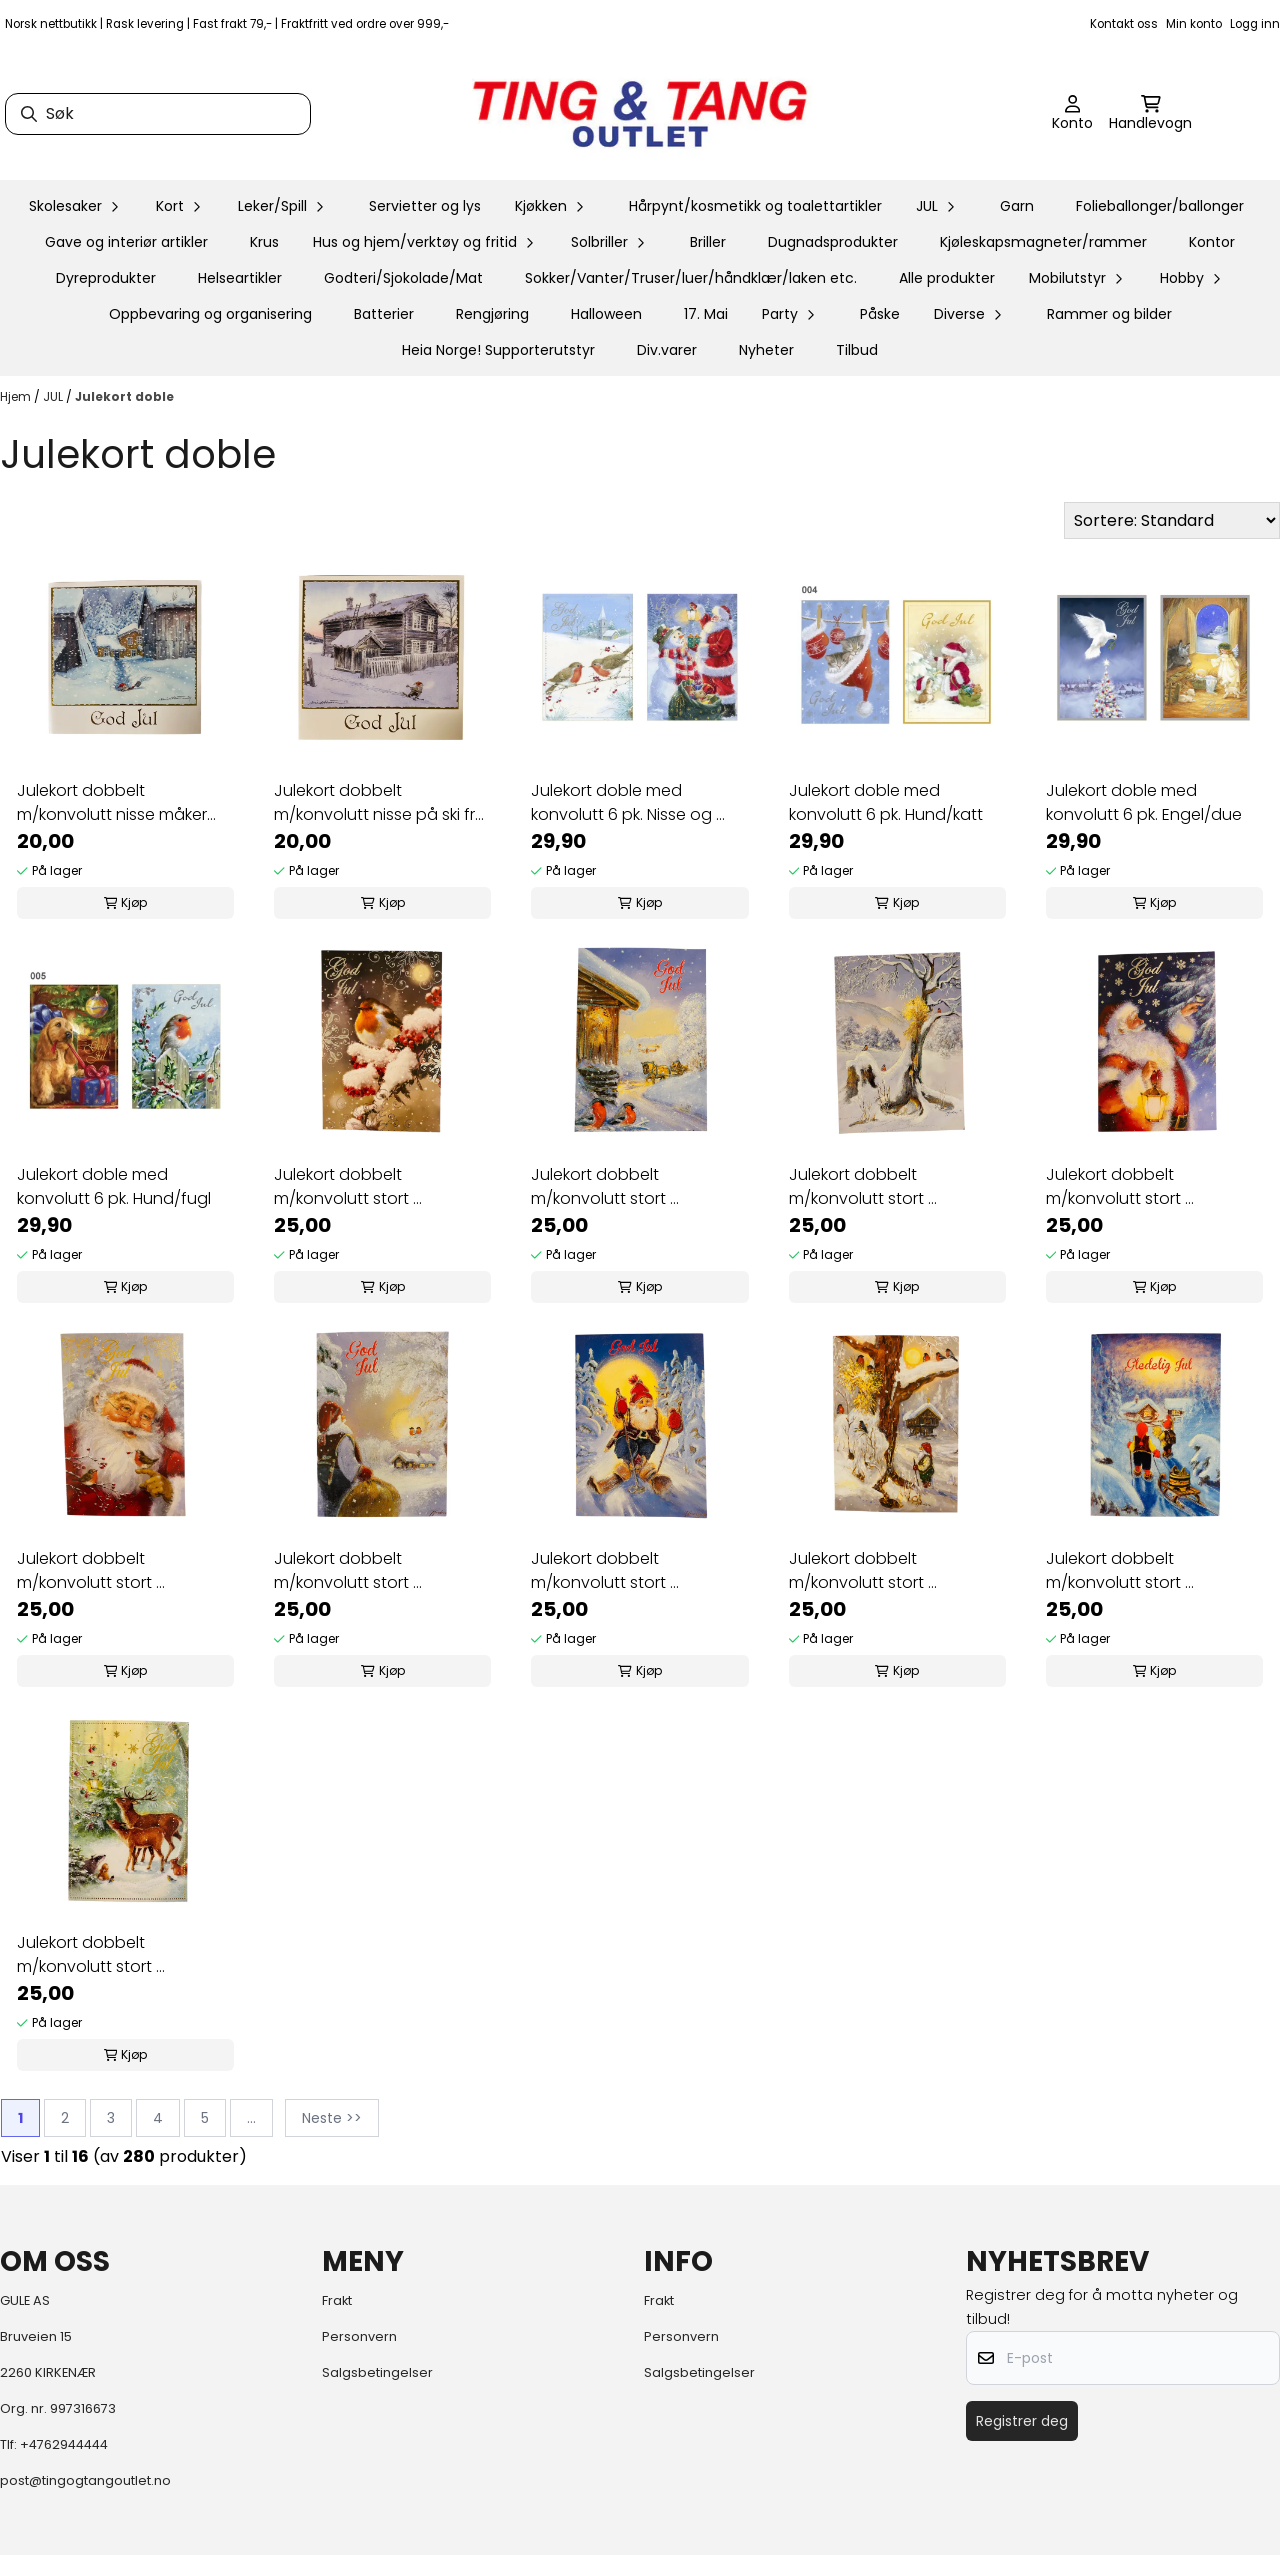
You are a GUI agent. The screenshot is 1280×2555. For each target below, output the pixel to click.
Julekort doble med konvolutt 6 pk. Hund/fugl (114, 1186)
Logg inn (1255, 24)
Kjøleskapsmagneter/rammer (1043, 242)
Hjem (17, 396)
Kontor (1212, 242)
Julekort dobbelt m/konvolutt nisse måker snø (112, 803)
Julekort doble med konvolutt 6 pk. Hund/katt (886, 802)
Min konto (1194, 24)
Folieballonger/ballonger (1160, 206)
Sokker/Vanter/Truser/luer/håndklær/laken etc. (691, 278)
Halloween (606, 314)
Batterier (384, 314)
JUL (54, 396)
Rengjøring (492, 314)
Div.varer (667, 350)
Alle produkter (947, 278)
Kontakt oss (1124, 24)
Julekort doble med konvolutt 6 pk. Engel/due (1144, 802)
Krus (264, 242)
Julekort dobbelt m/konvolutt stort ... (348, 1186)
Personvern (359, 2336)
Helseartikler (240, 278)
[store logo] (640, 114)
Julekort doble (124, 396)
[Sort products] (1172, 520)
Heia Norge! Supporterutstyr (498, 350)
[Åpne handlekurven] (1150, 114)
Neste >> (332, 2118)
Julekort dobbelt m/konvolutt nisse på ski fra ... (380, 803)
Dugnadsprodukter (833, 242)
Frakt (337, 2300)
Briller (708, 242)
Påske (880, 314)
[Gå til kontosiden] (1072, 114)
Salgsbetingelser (377, 2372)
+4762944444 (64, 2444)
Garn (1017, 206)
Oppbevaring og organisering (210, 314)
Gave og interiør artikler (126, 242)
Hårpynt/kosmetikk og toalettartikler (755, 206)
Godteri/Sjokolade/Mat (403, 278)
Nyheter (766, 350)
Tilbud (857, 350)
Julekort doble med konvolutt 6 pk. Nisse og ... (628, 802)
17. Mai (706, 314)
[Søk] (158, 114)
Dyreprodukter (106, 278)
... (251, 2118)
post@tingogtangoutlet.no (85, 2480)
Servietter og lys (425, 206)
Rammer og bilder (1109, 314)
